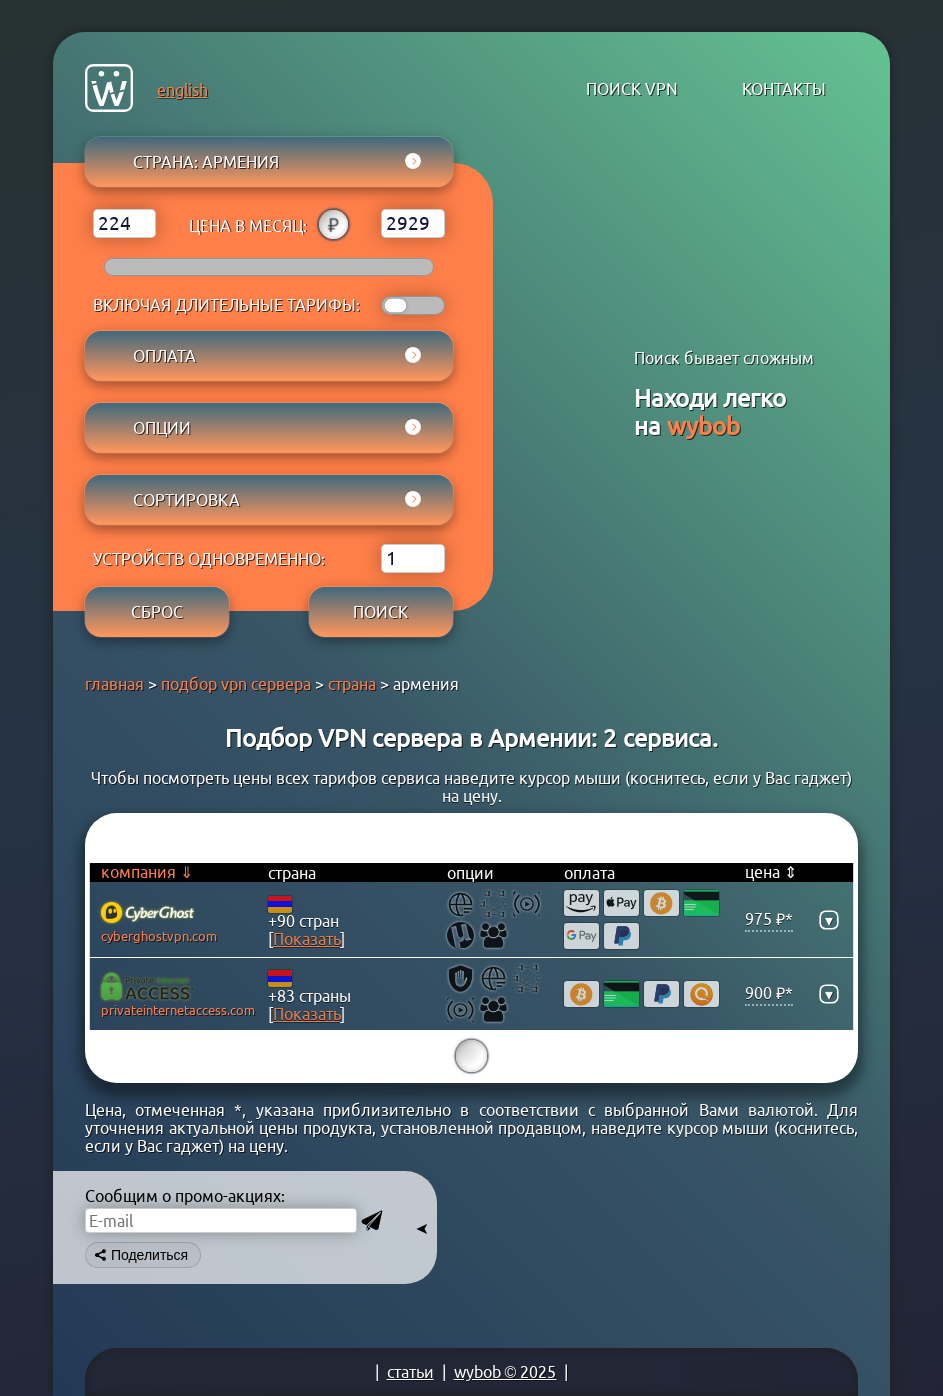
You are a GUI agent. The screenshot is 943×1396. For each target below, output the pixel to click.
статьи (410, 1372)
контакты (784, 89)
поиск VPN (632, 89)
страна (352, 684)
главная (114, 684)
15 (472, 1056)
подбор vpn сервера (236, 684)
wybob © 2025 (505, 1372)
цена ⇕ (771, 872)
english (182, 90)
